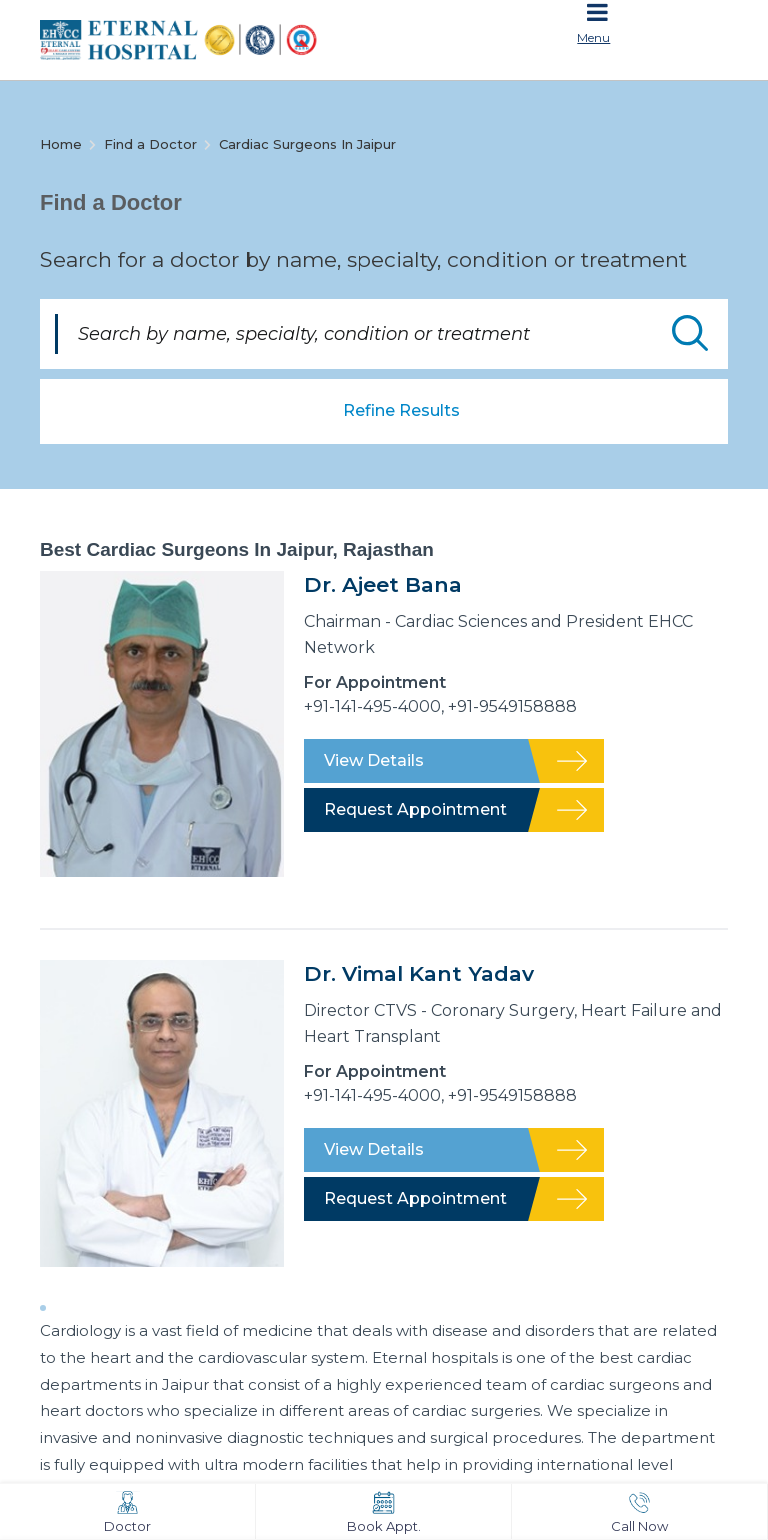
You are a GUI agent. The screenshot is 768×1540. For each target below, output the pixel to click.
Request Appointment (415, 809)
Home (61, 144)
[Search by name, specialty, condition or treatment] (384, 334)
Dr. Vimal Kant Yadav (419, 973)
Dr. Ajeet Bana (383, 584)
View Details (374, 760)
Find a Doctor (150, 144)
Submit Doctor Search (690, 333)
